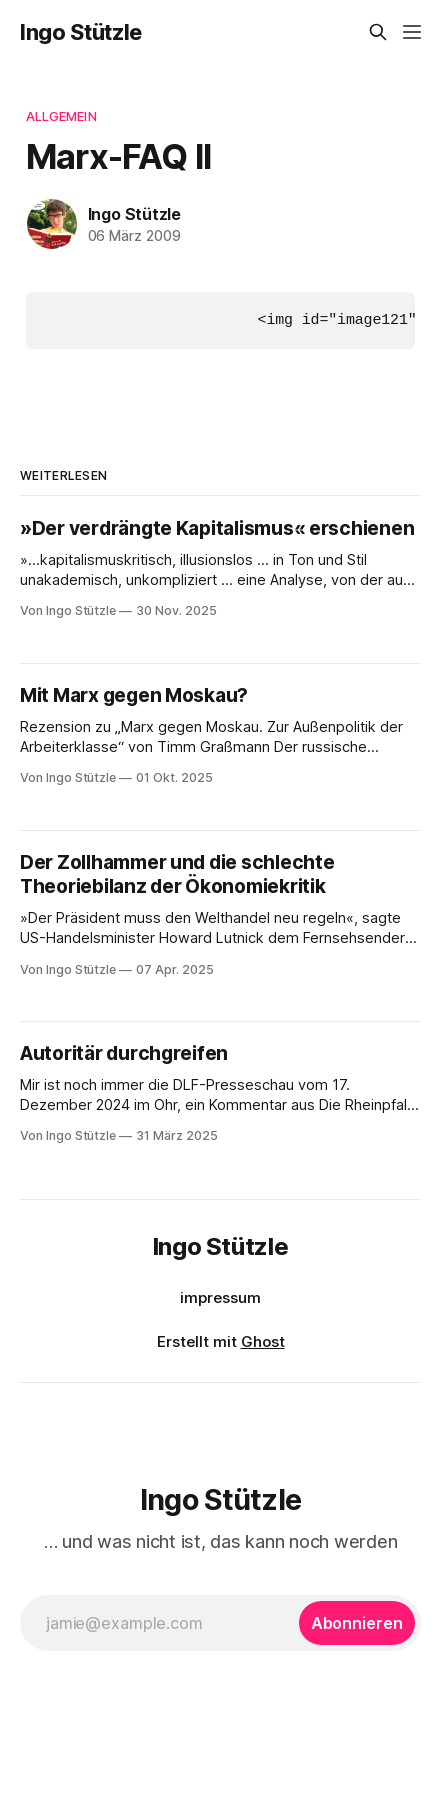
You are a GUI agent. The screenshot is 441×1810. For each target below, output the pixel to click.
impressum (220, 1297)
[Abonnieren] (357, 1622)
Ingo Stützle (81, 32)
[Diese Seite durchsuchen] (378, 32)
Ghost (263, 1341)
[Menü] (412, 32)
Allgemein (61, 116)
